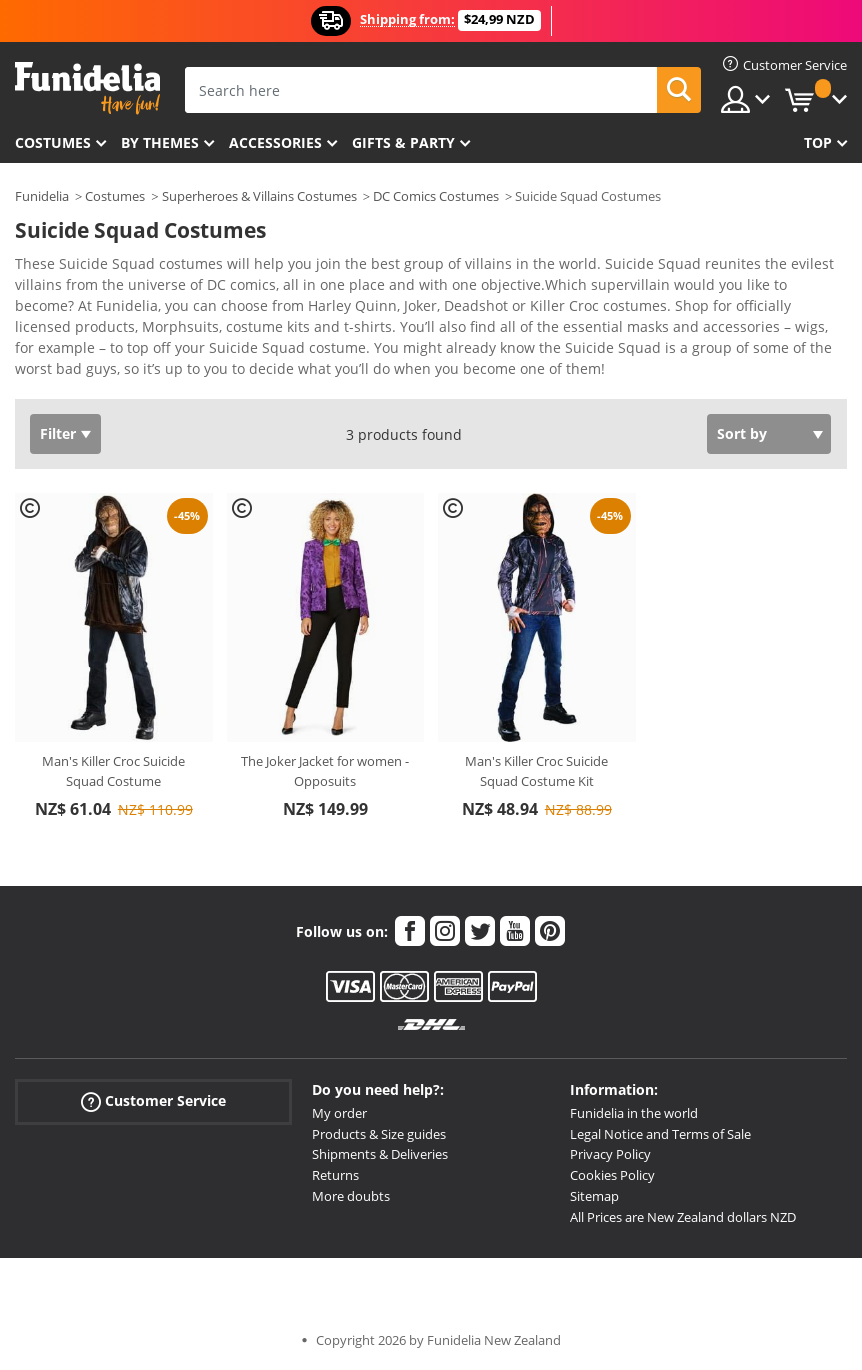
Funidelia (42, 196)
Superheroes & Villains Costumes (259, 196)
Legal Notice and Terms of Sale (660, 1134)
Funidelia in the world (634, 1113)
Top (818, 142)
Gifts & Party (403, 142)
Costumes (53, 142)
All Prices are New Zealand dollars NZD (683, 1217)
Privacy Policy (610, 1154)
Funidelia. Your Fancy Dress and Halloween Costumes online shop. (87, 88)
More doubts (351, 1196)
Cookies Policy (612, 1175)
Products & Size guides (379, 1134)
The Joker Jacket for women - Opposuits (325, 771)
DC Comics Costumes (436, 196)
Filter (58, 433)
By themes (160, 142)
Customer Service (153, 1101)
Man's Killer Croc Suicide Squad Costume (113, 771)
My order (339, 1113)
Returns (335, 1175)
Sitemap (594, 1196)
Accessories (275, 142)
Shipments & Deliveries (380, 1154)
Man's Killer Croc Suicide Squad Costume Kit (536, 771)
